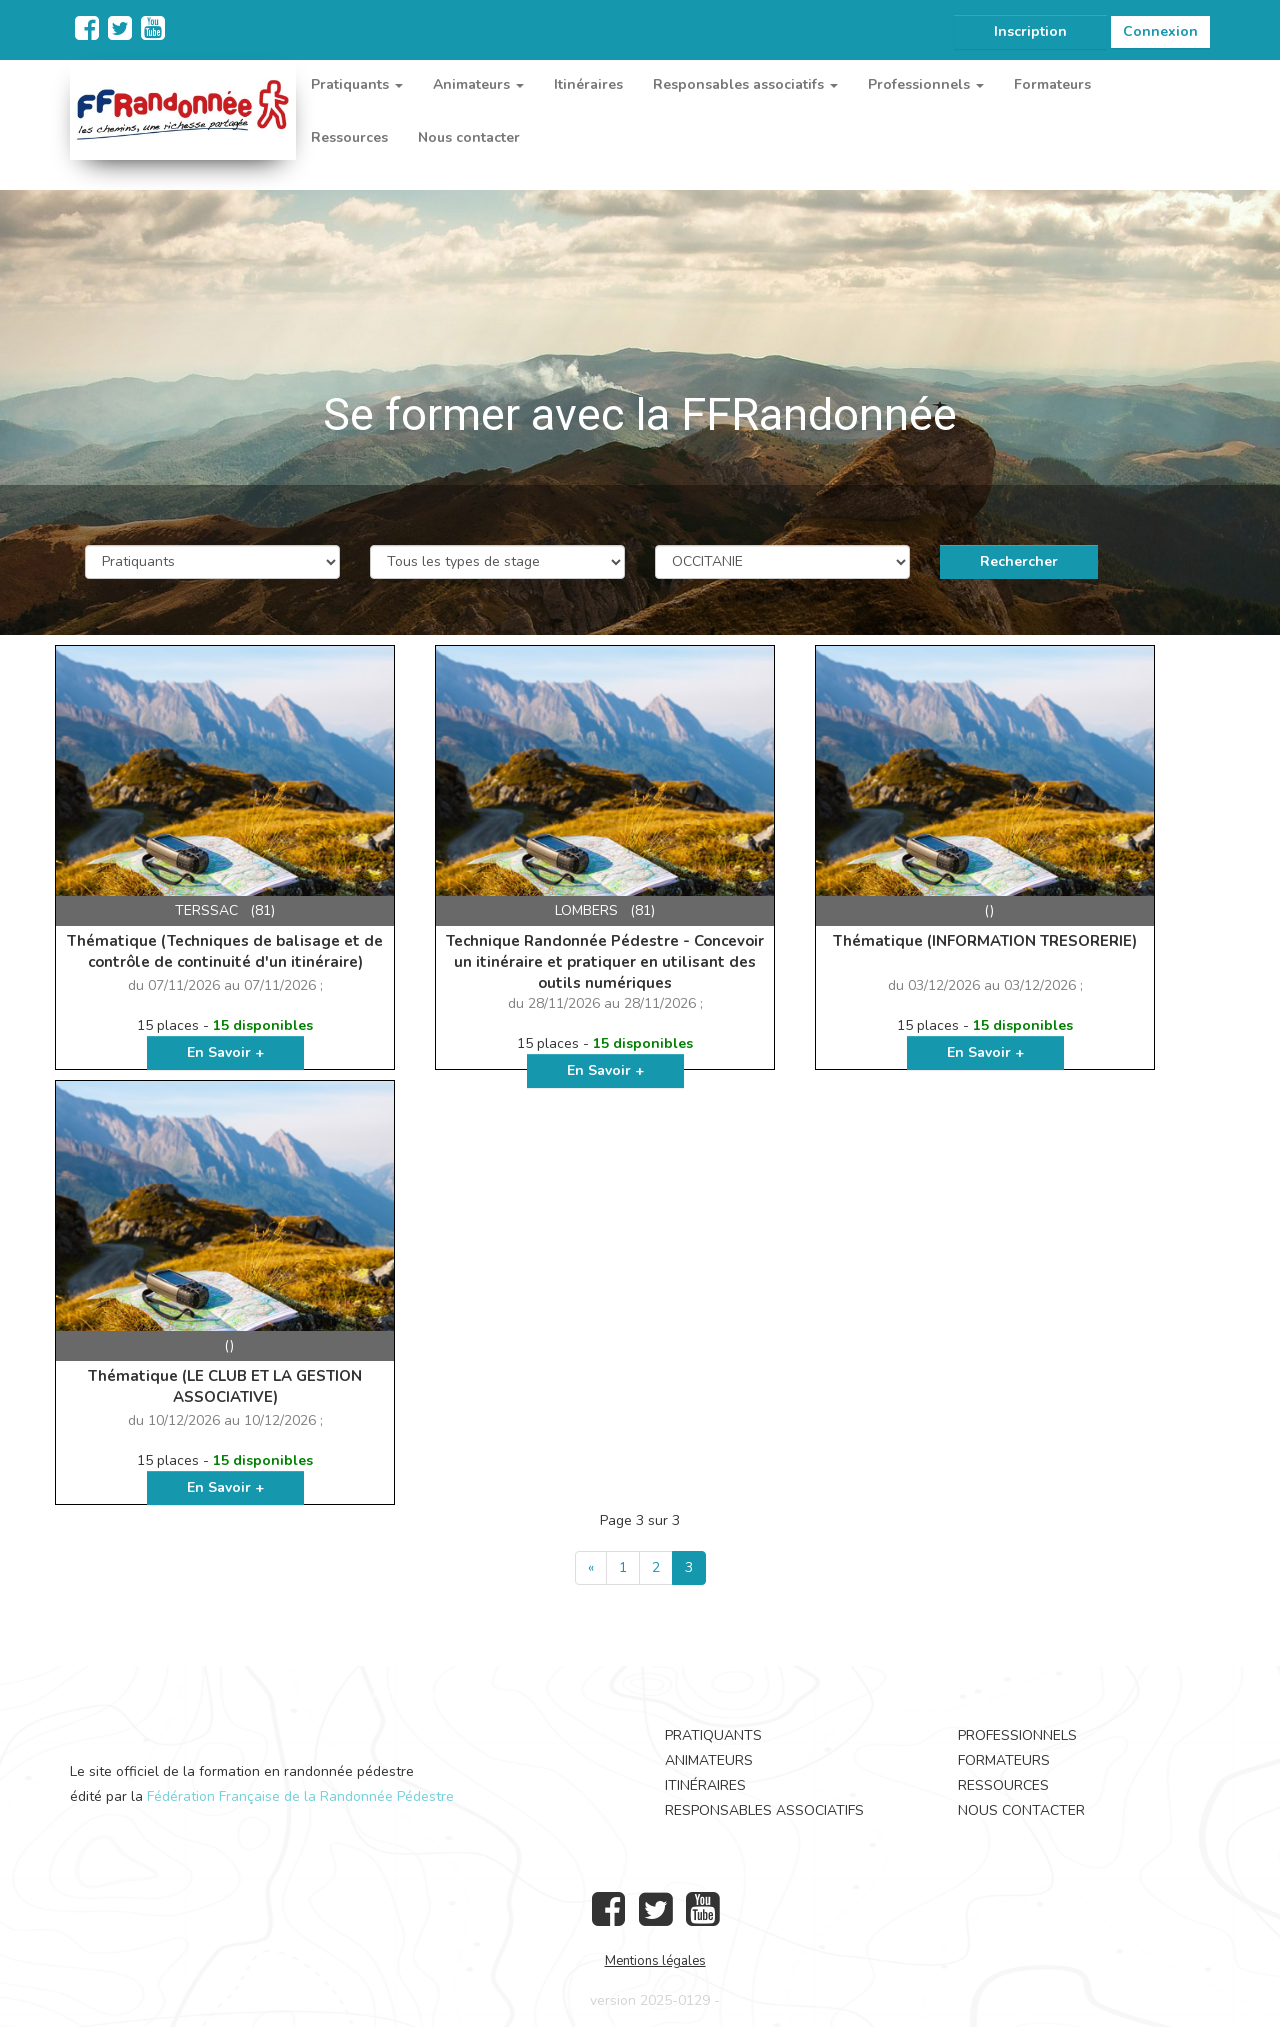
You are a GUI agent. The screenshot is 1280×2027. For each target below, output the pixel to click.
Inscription (1030, 31)
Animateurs (709, 1760)
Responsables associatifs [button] (745, 84)
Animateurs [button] (478, 84)
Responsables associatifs (764, 1810)
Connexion (1160, 31)
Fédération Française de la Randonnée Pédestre (300, 1796)
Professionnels (1017, 1735)
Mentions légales (655, 1961)
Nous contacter (469, 137)
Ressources (349, 137)
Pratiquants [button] (357, 84)
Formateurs (1052, 84)
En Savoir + (225, 1052)
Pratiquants (713, 1735)
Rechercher (1019, 561)
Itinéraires (588, 84)
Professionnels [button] (926, 84)
